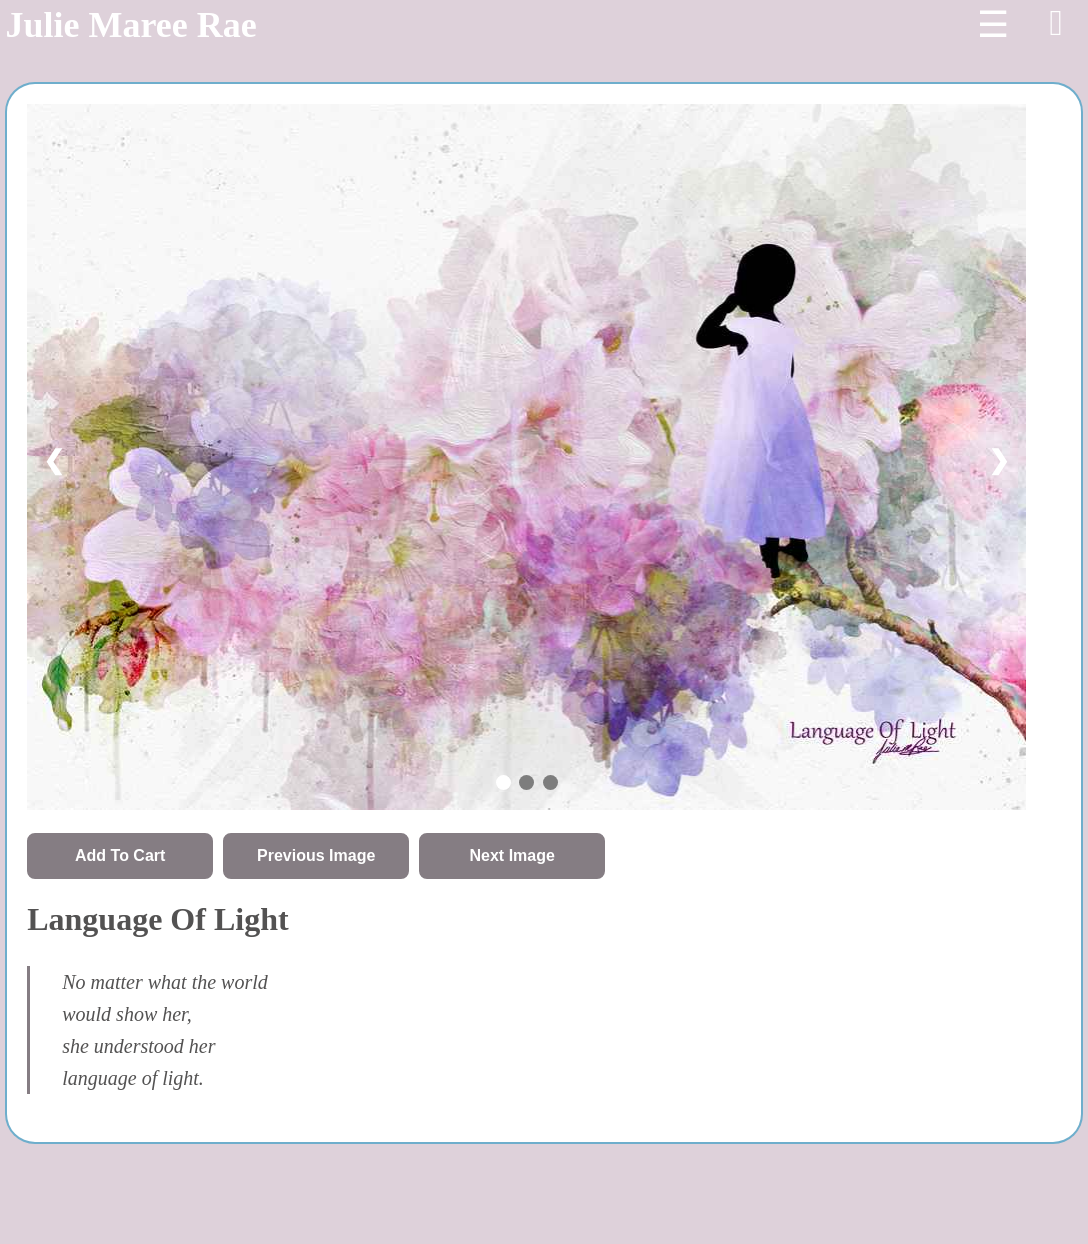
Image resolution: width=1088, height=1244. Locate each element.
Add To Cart (120, 855)
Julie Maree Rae (130, 25)
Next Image (512, 855)
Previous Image (316, 855)
